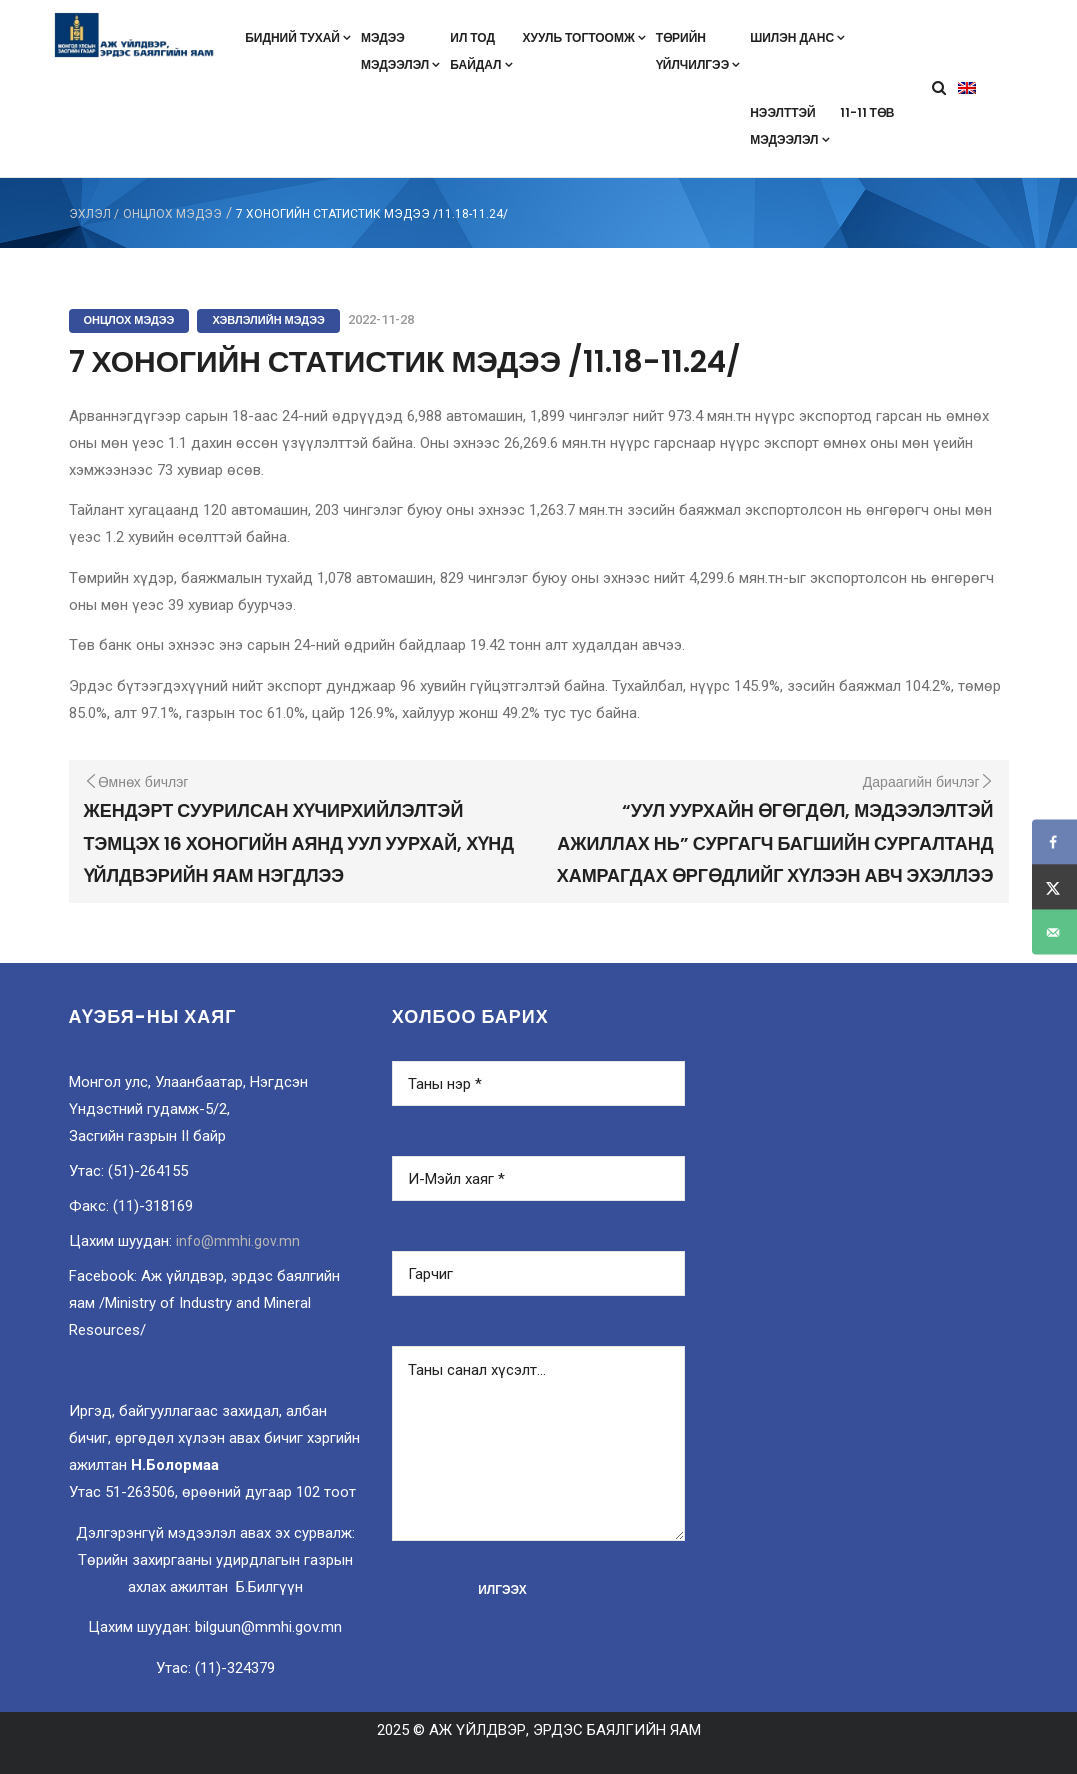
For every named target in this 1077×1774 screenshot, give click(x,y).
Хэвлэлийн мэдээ (268, 320)
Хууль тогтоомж (584, 37)
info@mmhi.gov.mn (238, 1241)
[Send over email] (1054, 932)
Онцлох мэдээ (172, 214)
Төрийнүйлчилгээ (698, 51)
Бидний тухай (298, 37)
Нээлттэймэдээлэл (789, 126)
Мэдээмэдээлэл (400, 51)
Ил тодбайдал (481, 51)
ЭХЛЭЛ (90, 214)
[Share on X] (1054, 887)
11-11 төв (867, 112)
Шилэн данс (797, 37)
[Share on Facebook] (1054, 842)
